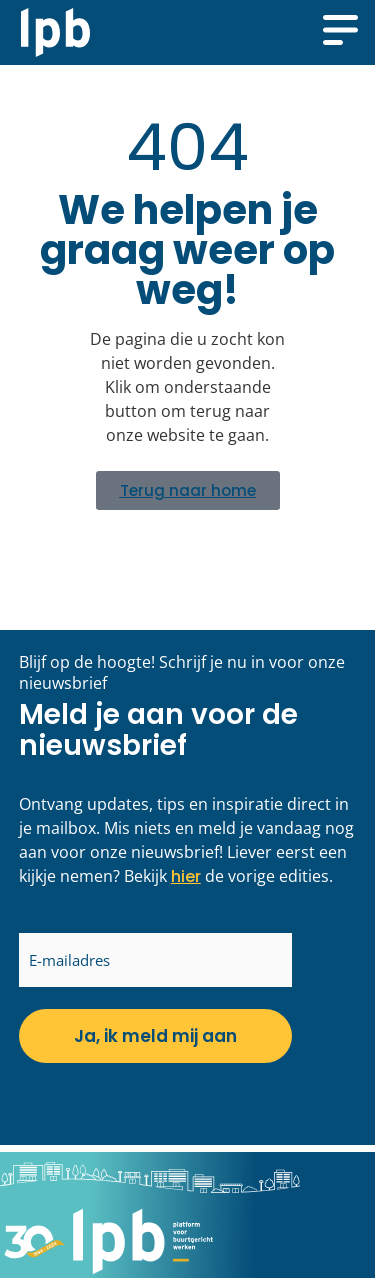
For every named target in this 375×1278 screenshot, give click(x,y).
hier (186, 876)
